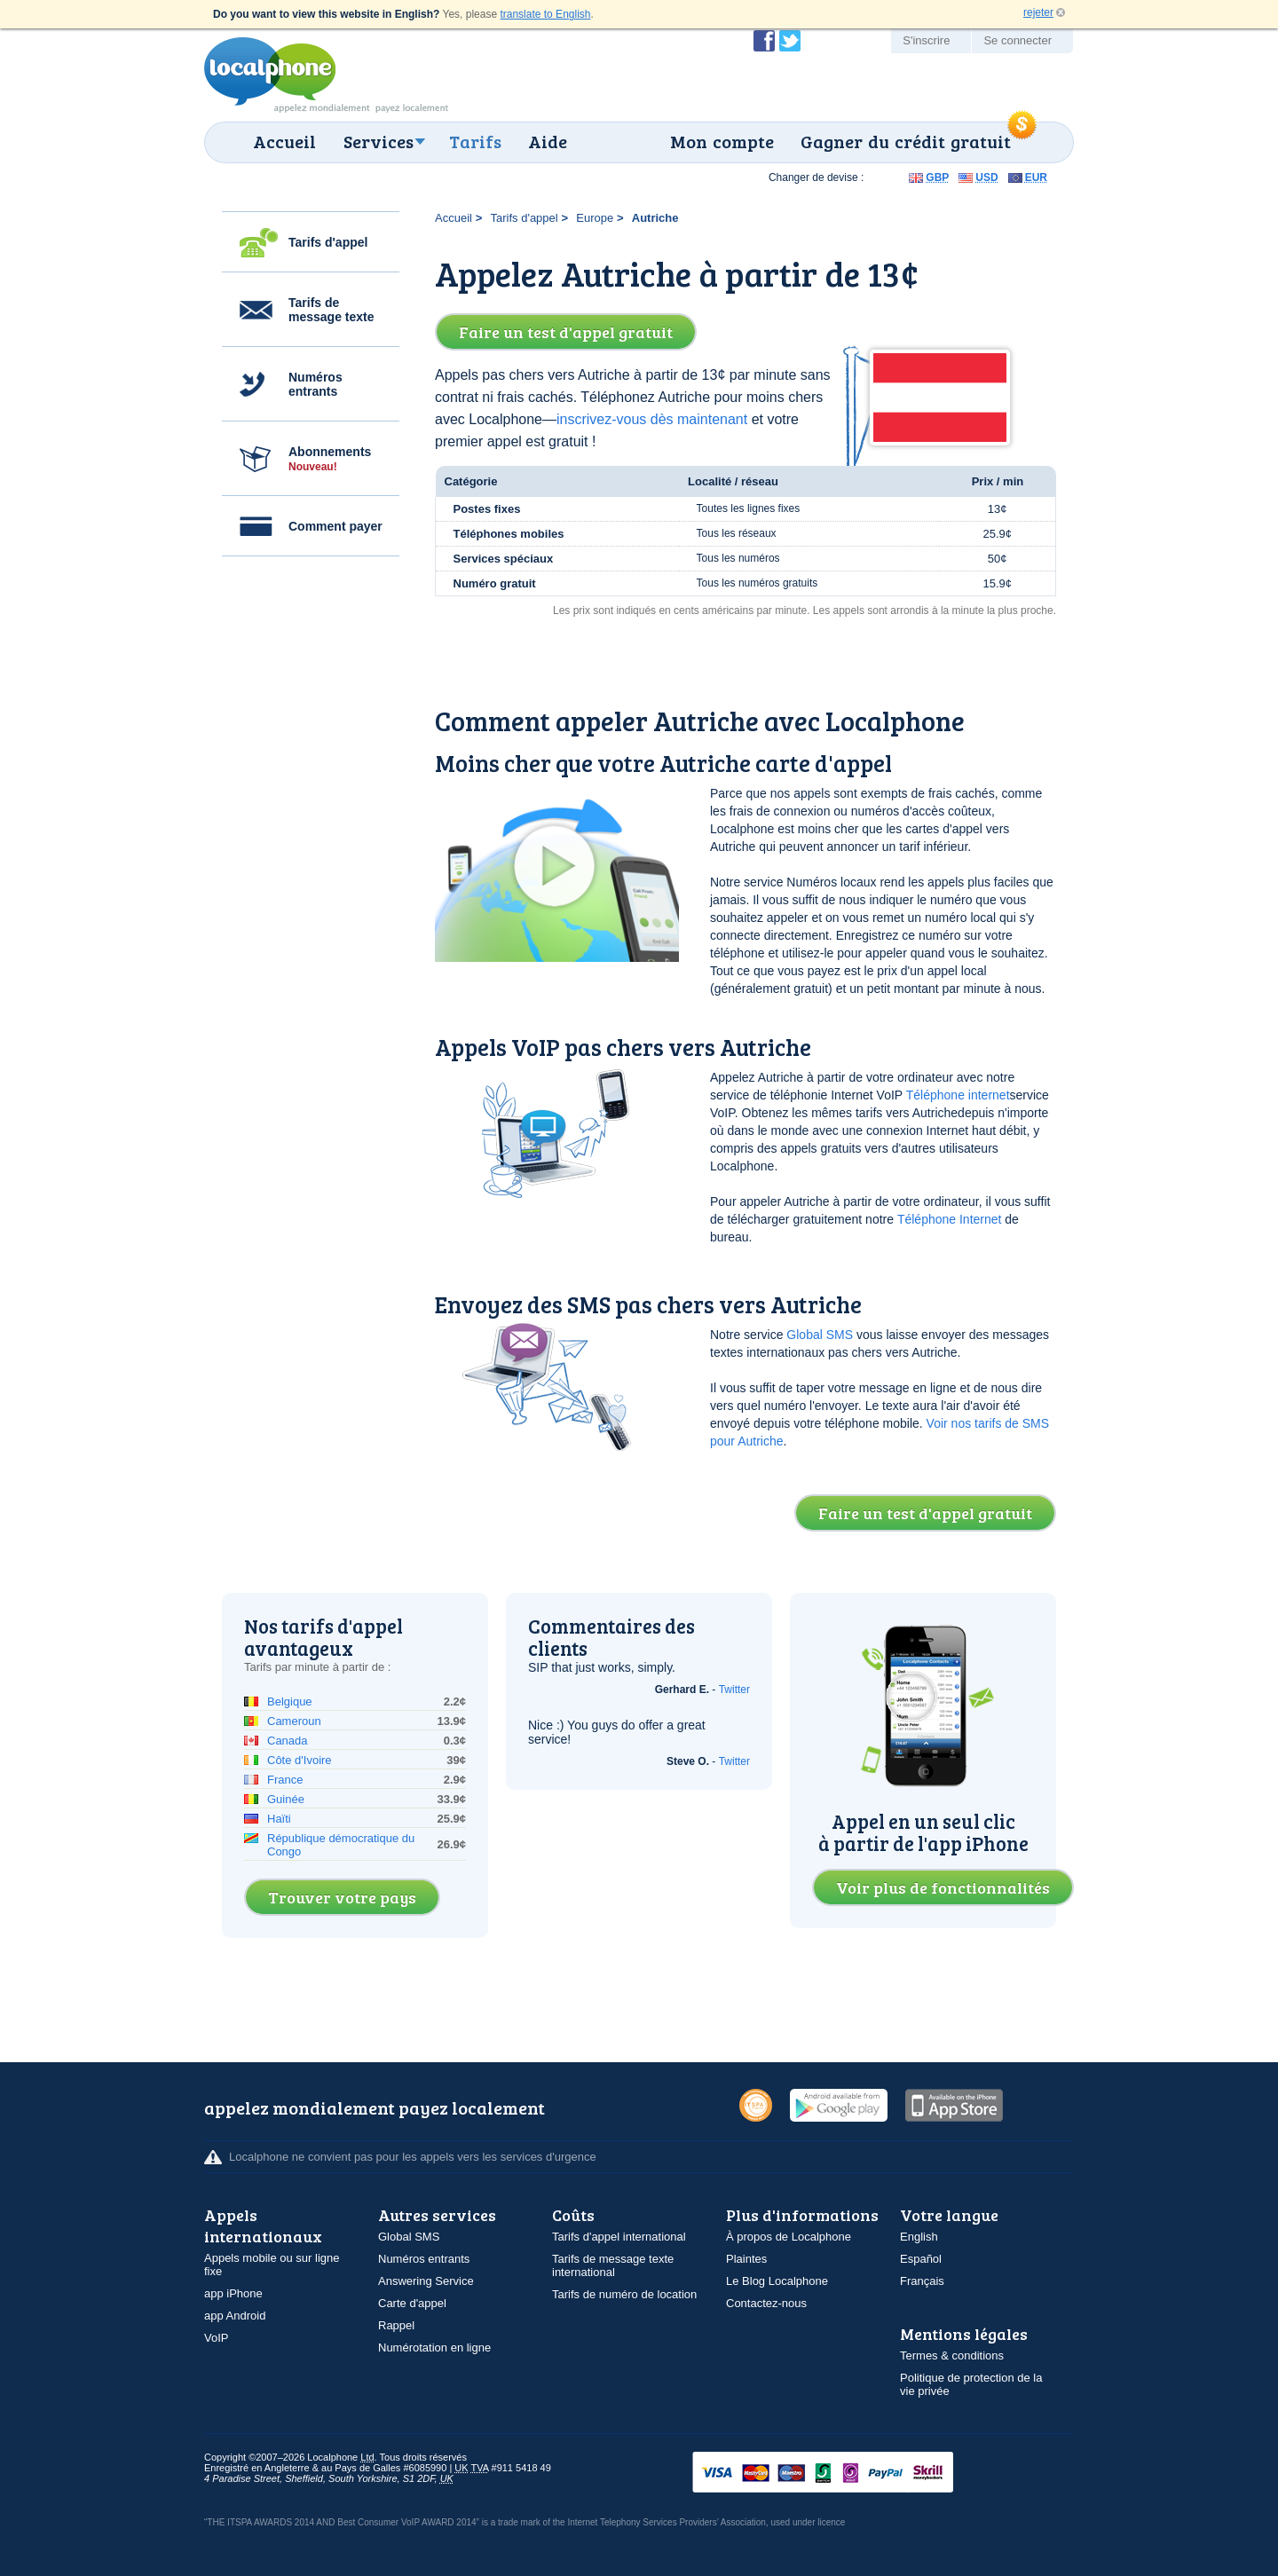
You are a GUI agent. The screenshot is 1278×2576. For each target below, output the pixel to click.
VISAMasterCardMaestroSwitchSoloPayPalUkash (847, 2473)
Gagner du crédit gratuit (906, 141)
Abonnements (329, 459)
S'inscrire (926, 40)
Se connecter (1017, 40)
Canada (287, 1740)
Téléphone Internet (949, 1219)
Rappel (396, 2325)
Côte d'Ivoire (299, 1760)
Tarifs (475, 141)
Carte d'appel (412, 2303)
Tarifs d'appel (327, 242)
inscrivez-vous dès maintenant (651, 419)
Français (922, 2281)
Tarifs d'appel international (619, 2236)
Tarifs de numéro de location (624, 2294)
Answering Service (426, 2281)
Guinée (285, 1799)
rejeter (1038, 12)
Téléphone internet (958, 1095)
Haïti (279, 1818)
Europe (594, 218)
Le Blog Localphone (777, 2281)
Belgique (289, 1701)
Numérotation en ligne (434, 2347)
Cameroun (294, 1721)
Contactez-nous (766, 2303)
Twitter (734, 1689)
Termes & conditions (952, 2355)
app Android (234, 2315)
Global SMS (819, 1334)
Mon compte (722, 141)
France (285, 1779)
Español (921, 2258)
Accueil (284, 141)
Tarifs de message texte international (613, 2265)
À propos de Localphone (788, 2236)
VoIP (216, 2337)
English (919, 2236)
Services (378, 141)
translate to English (545, 14)
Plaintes (746, 2258)
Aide (547, 141)
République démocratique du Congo (340, 1845)
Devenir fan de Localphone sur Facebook (764, 40)
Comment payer (335, 526)
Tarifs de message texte (331, 309)
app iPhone (233, 2293)
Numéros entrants (315, 384)
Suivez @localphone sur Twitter (790, 40)
